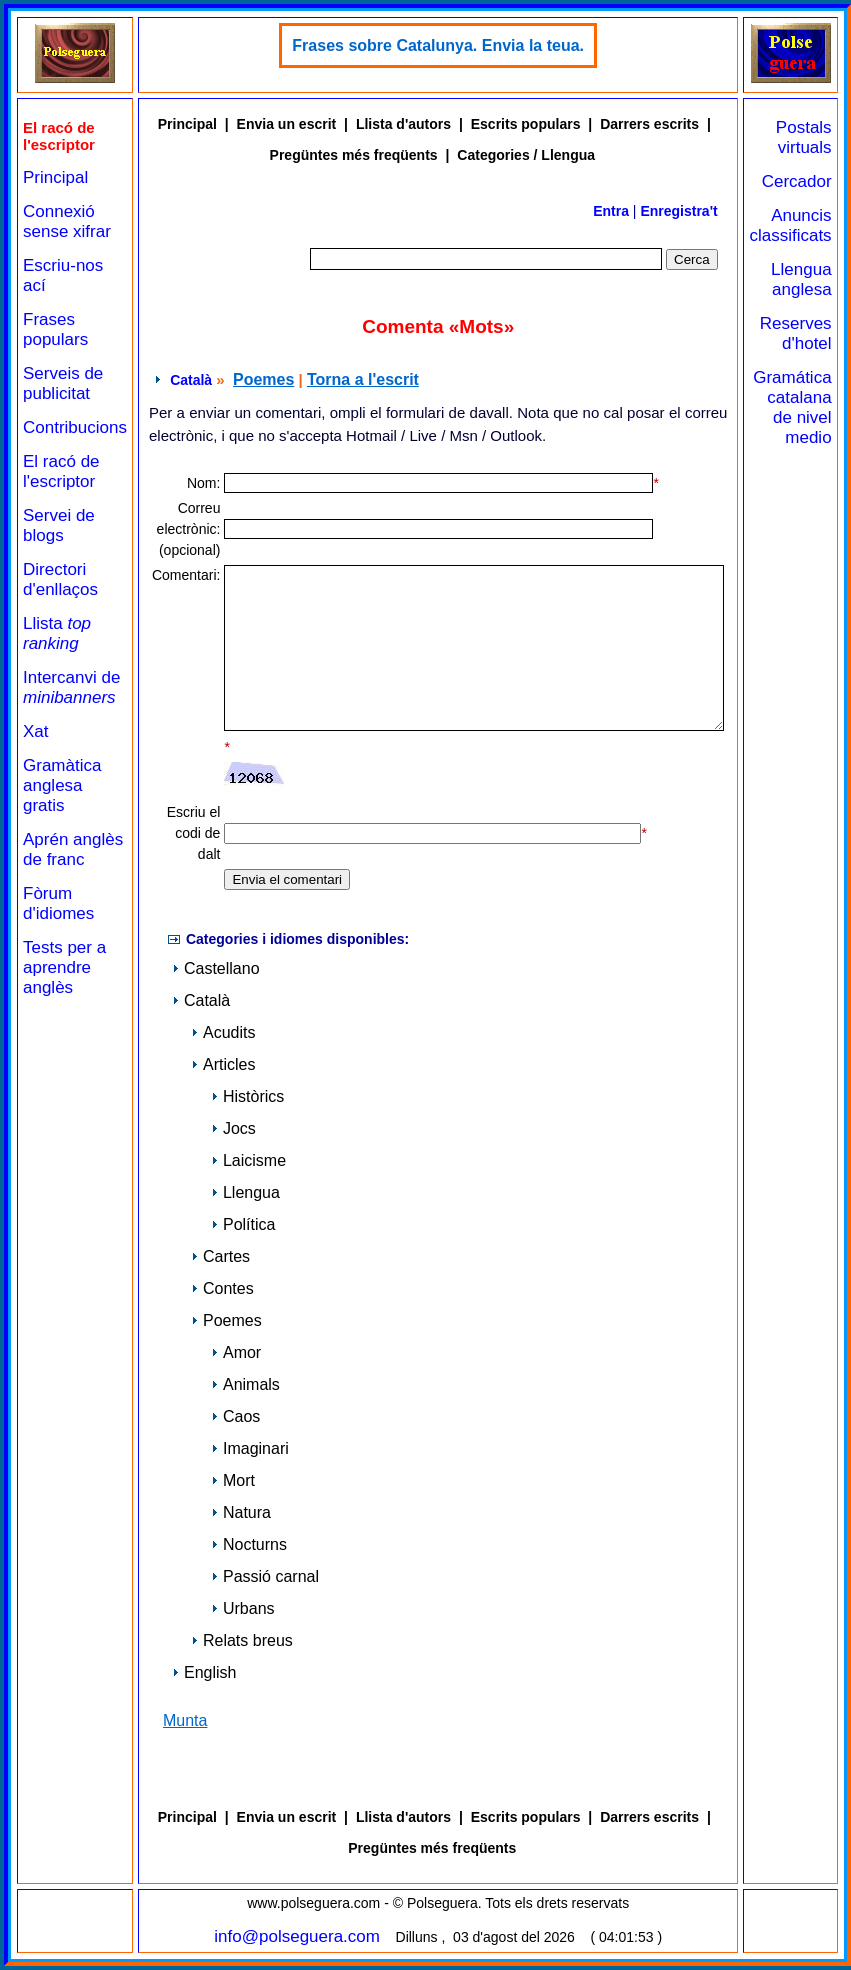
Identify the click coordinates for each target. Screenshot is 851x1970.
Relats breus (242, 1640)
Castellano (216, 968)
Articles (223, 1064)
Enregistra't (678, 211)
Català (191, 380)
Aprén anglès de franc (73, 849)
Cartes (220, 1256)
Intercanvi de (71, 687)
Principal (55, 177)
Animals (245, 1384)
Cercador (797, 181)
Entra (611, 211)
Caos (235, 1416)
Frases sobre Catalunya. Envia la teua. (438, 45)
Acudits (223, 1032)
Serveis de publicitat (63, 383)
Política (243, 1224)
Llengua (245, 1192)
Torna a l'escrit (363, 379)
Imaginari (250, 1448)
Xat (36, 731)
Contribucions (75, 427)
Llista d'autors (403, 124)
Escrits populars (526, 124)
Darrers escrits (649, 124)
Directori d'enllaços (60, 579)
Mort (233, 1480)
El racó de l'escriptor (61, 471)
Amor (236, 1352)
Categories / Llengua (526, 155)
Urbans (243, 1608)
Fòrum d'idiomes (58, 903)
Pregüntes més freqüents (354, 155)
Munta (185, 1720)
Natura (241, 1512)
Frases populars (55, 329)
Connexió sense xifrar (67, 221)
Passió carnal (265, 1576)
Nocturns (249, 1544)
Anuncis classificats (790, 225)
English (204, 1672)
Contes (222, 1288)
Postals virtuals (804, 137)
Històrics (247, 1096)
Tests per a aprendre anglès (64, 967)
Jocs (233, 1128)
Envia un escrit (287, 124)
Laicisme (248, 1160)
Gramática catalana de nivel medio (792, 407)
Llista (57, 633)
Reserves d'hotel (796, 333)
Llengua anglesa (801, 279)
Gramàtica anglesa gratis (62, 785)
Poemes (263, 379)
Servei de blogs (59, 525)
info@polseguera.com (297, 1936)
